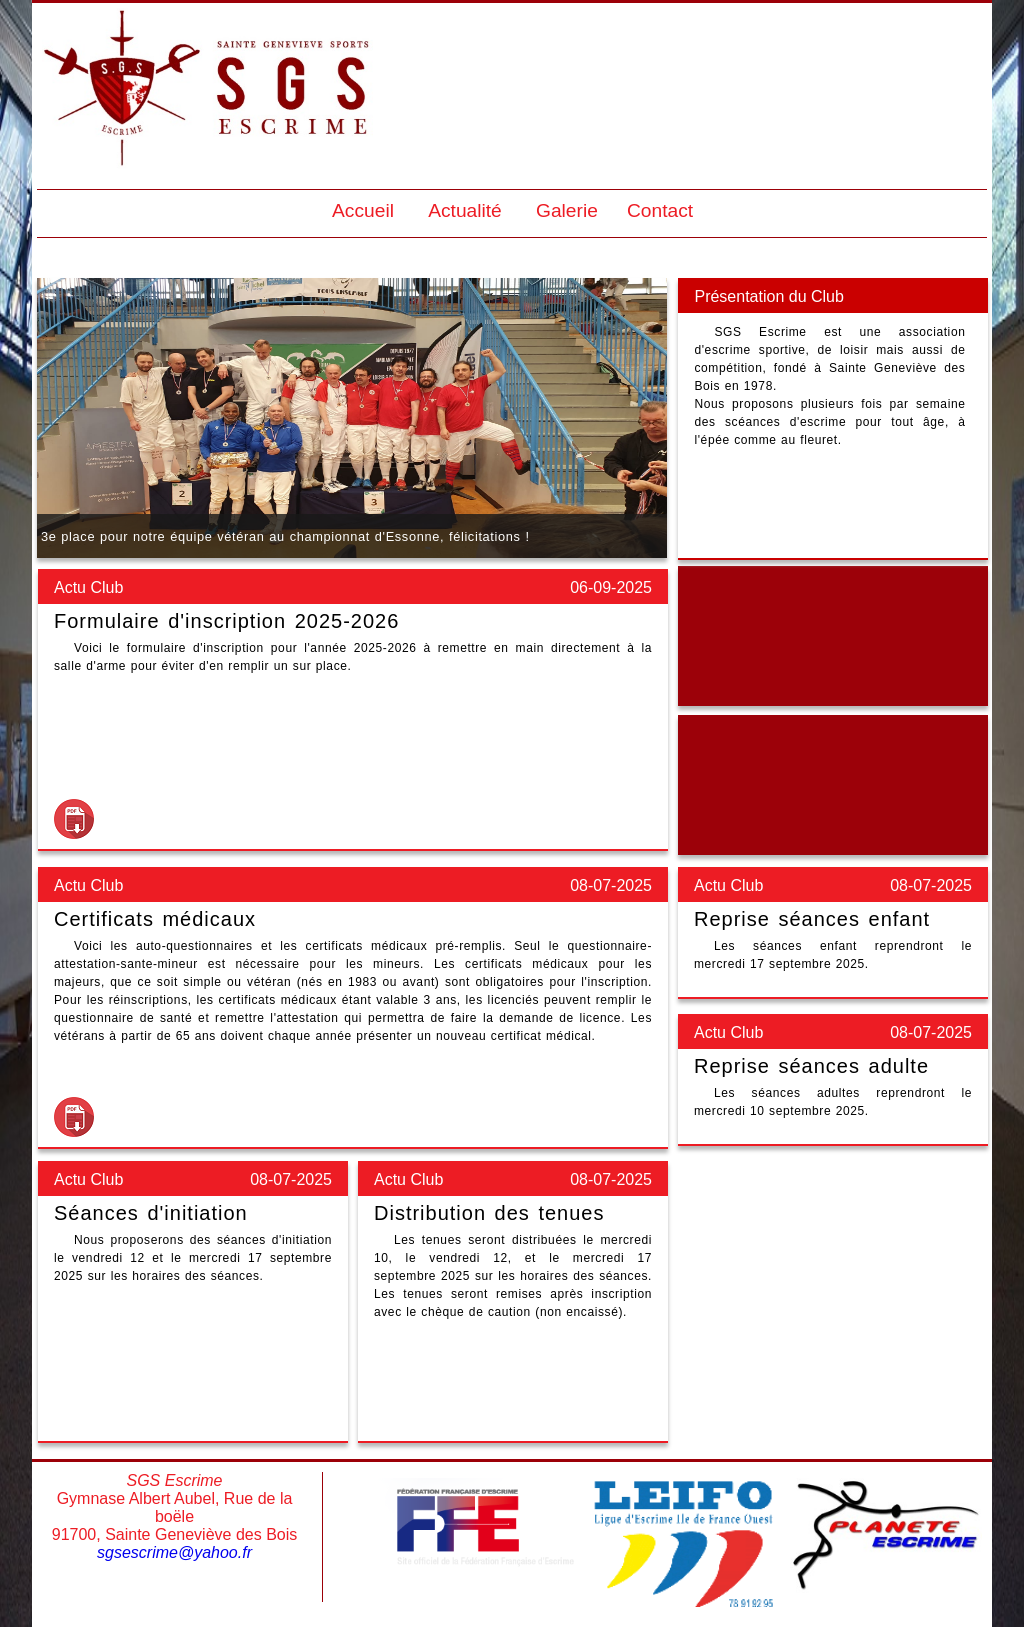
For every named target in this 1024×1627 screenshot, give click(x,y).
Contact (660, 210)
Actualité (465, 210)
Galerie (567, 210)
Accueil (363, 210)
